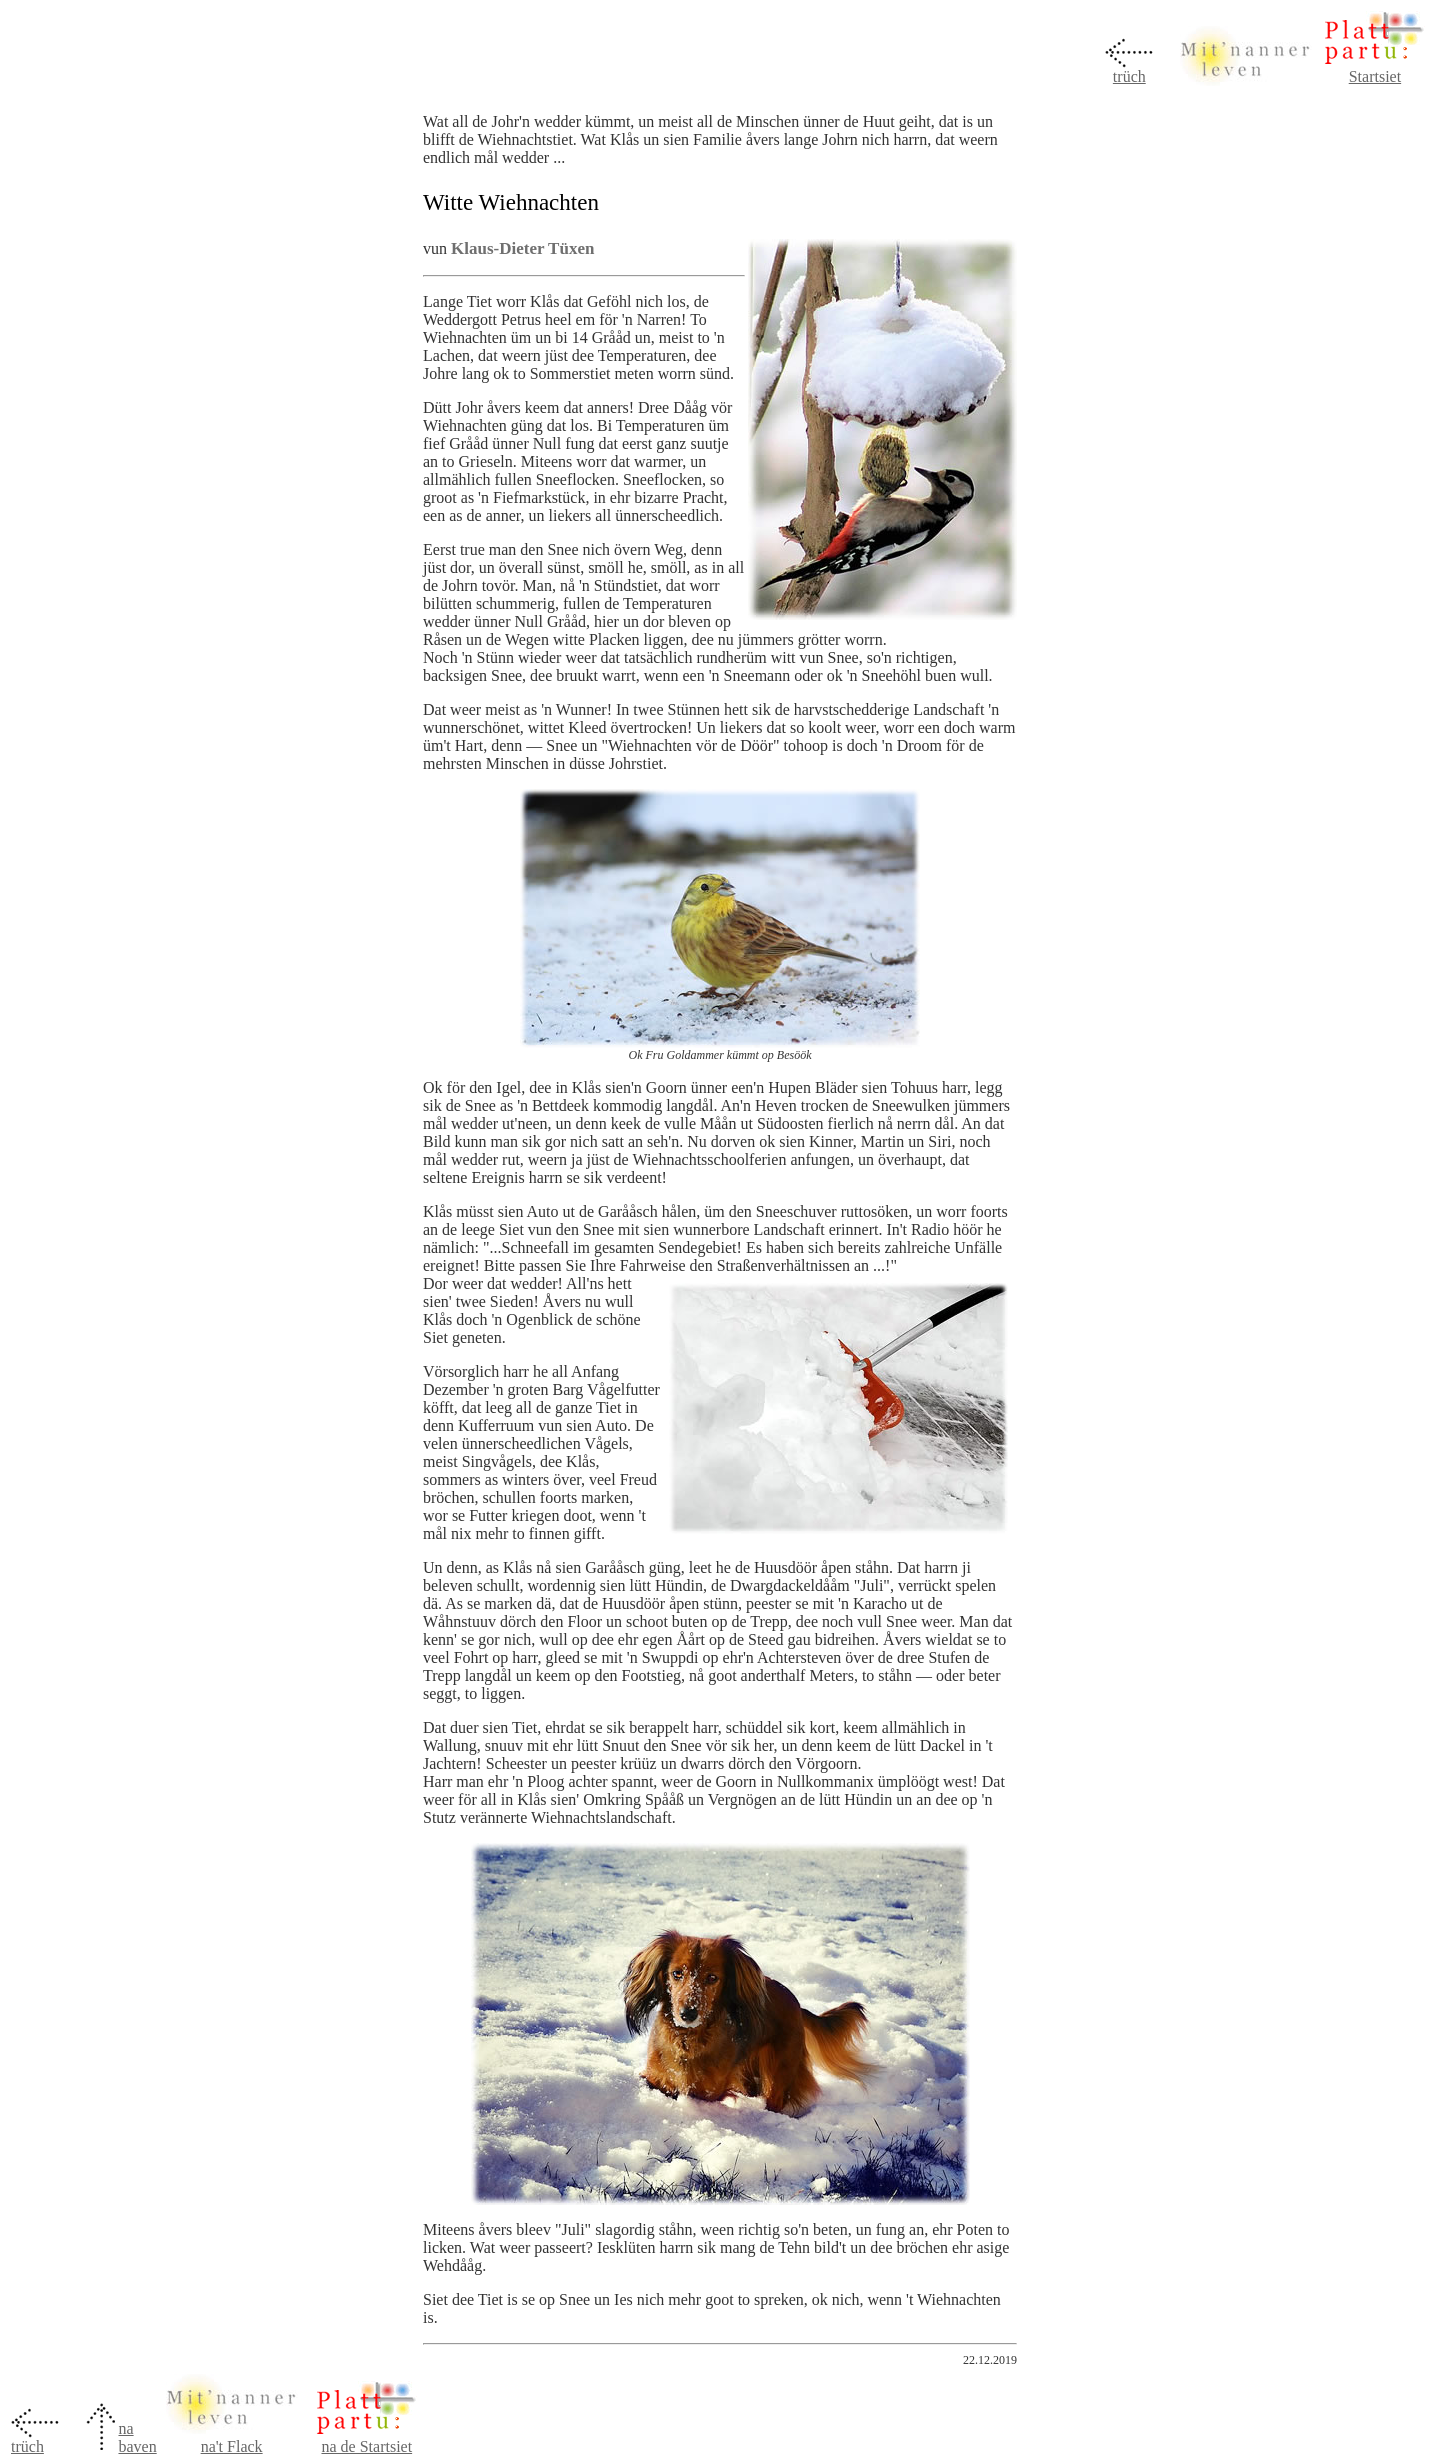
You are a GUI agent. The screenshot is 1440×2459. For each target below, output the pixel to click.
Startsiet (1375, 76)
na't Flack (232, 2446)
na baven (137, 2437)
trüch (1129, 76)
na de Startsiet (366, 2446)
